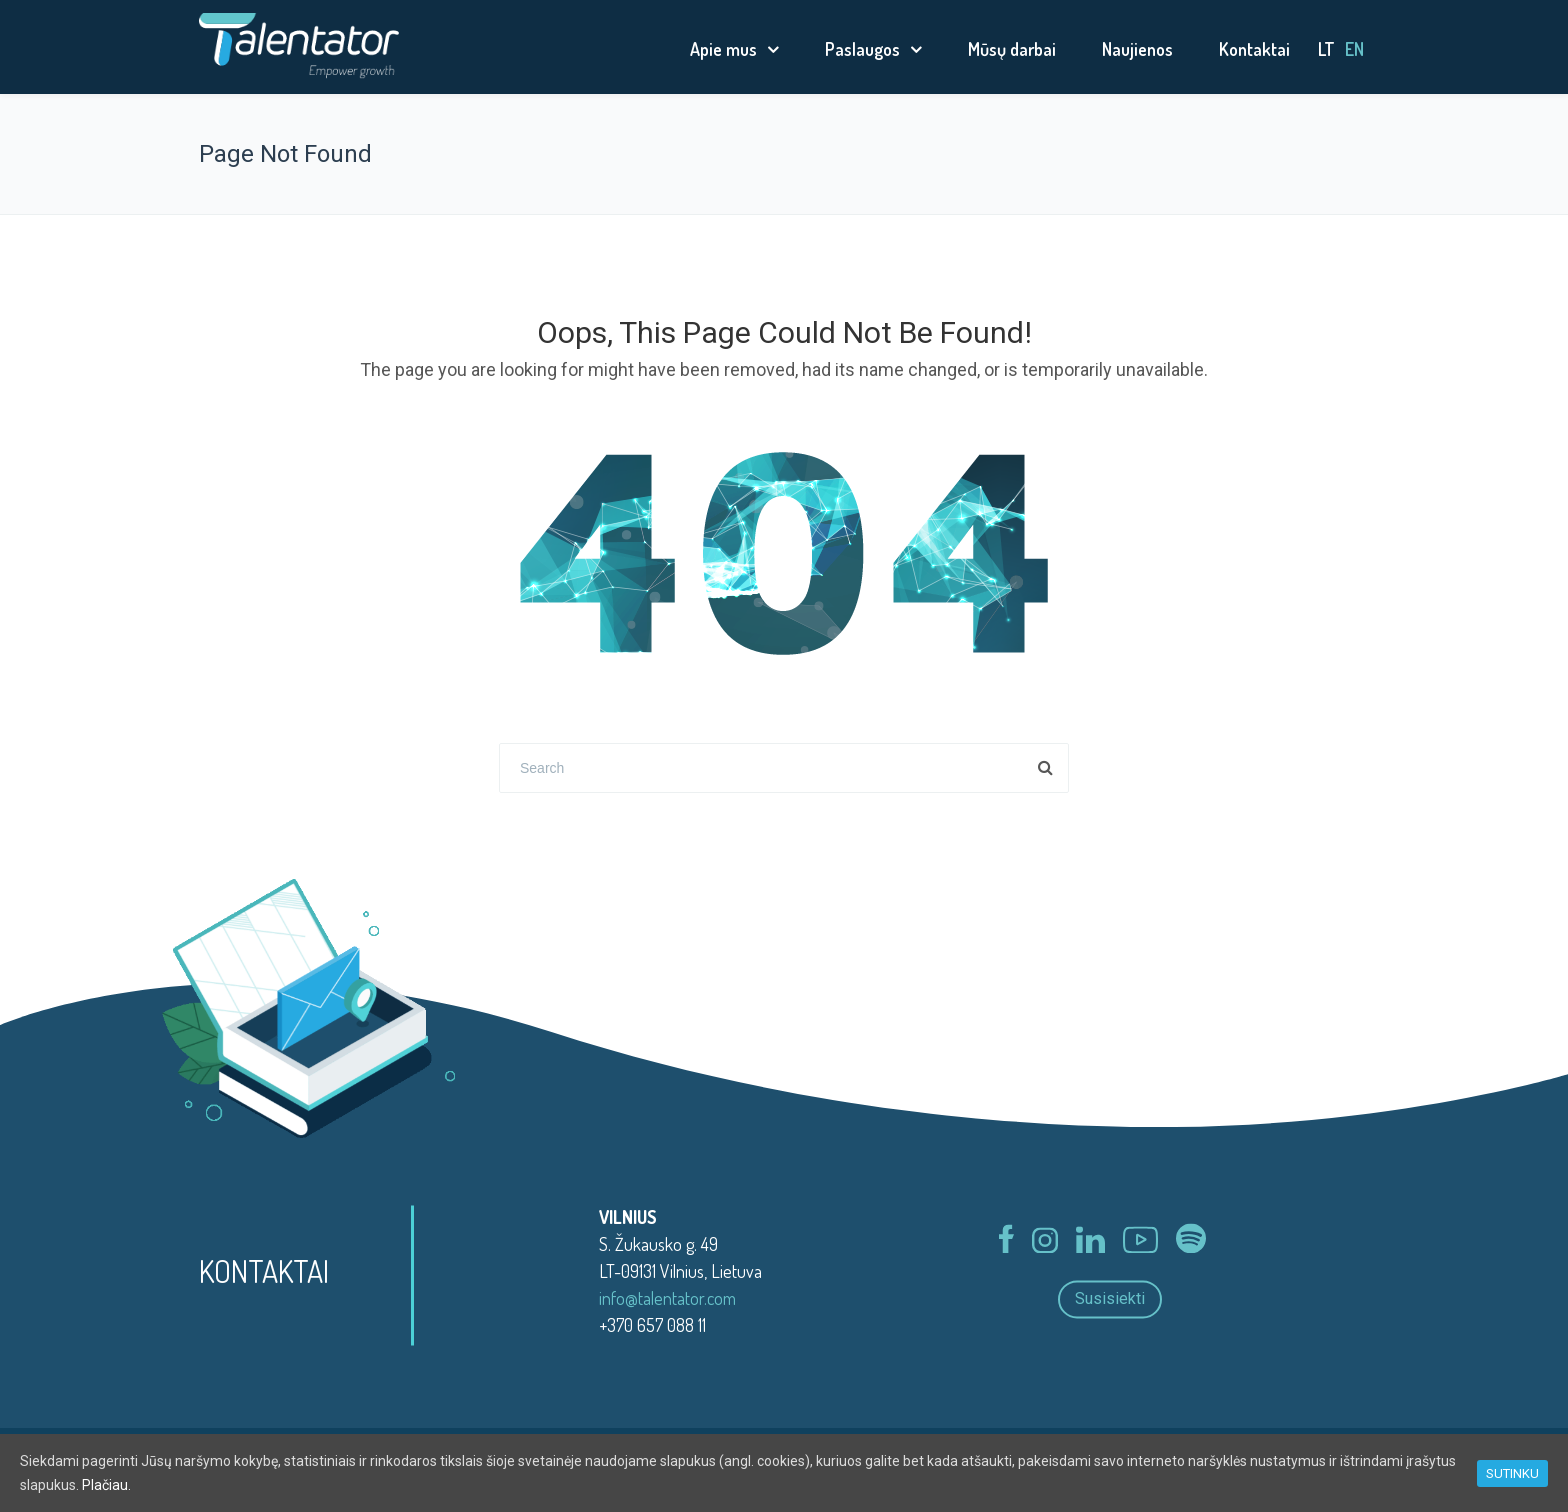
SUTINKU (1512, 1473)
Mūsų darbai (1012, 49)
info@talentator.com (667, 1298)
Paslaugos (862, 49)
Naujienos (1137, 49)
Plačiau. (106, 1485)
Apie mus (723, 49)
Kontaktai (1254, 49)
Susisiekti (1110, 1299)
